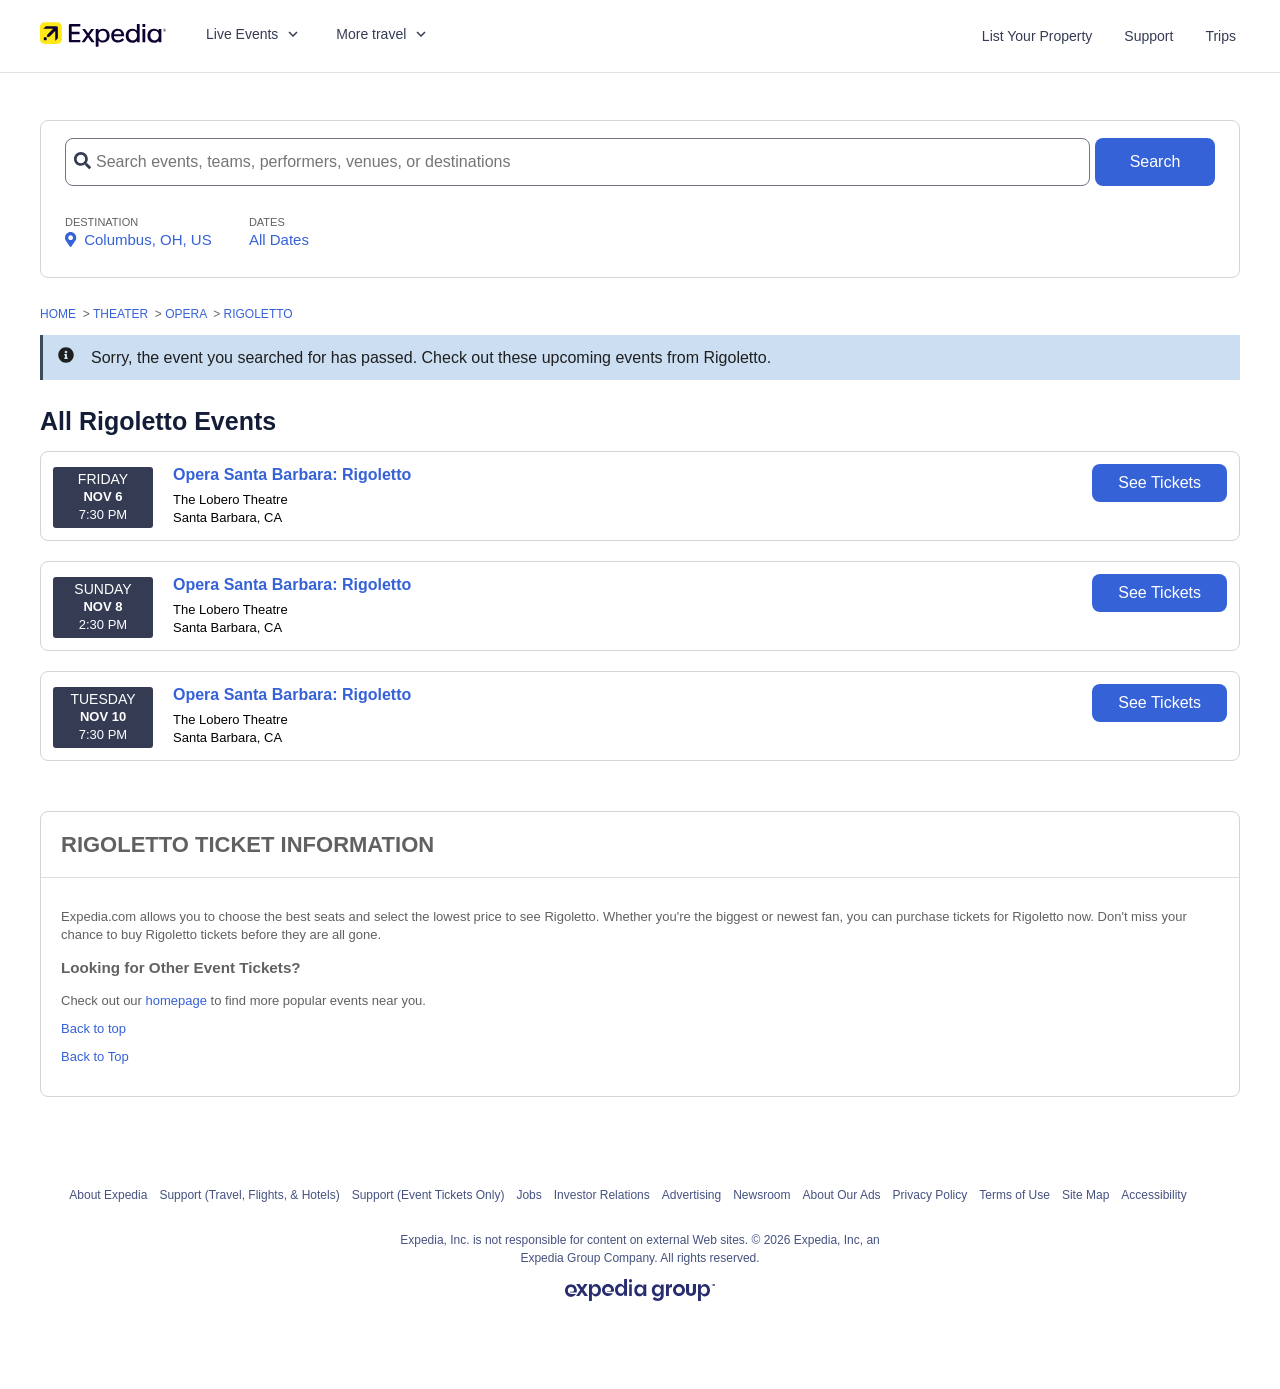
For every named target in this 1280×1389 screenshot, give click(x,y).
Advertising (691, 1195)
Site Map (1085, 1195)
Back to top (93, 1028)
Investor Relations (602, 1195)
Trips (1220, 36)
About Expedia (108, 1195)
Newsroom (761, 1195)
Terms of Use (1014, 1195)
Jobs (528, 1195)
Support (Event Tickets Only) (428, 1195)
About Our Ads (842, 1195)
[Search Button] (1155, 162)
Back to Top (95, 1056)
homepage (176, 1000)
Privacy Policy (930, 1195)
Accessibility (1153, 1195)
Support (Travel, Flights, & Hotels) (249, 1195)
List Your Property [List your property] (1037, 36)
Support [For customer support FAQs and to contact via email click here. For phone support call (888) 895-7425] (1148, 36)
